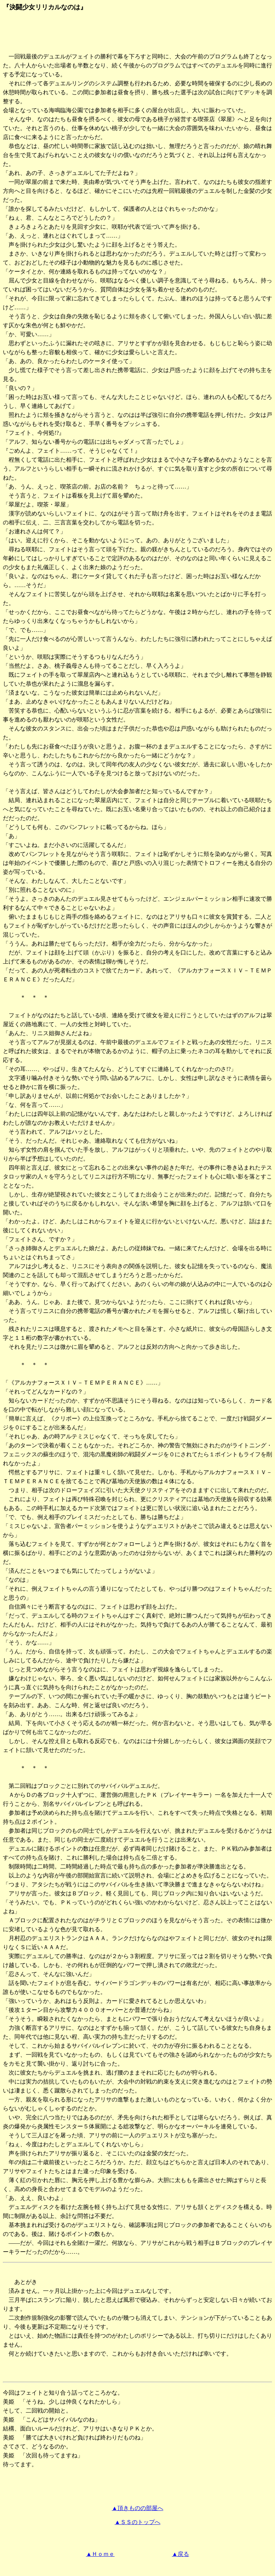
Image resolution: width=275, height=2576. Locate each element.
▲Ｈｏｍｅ (100, 2554)
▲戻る (180, 2554)
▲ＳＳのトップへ (137, 2522)
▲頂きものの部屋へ (137, 2508)
